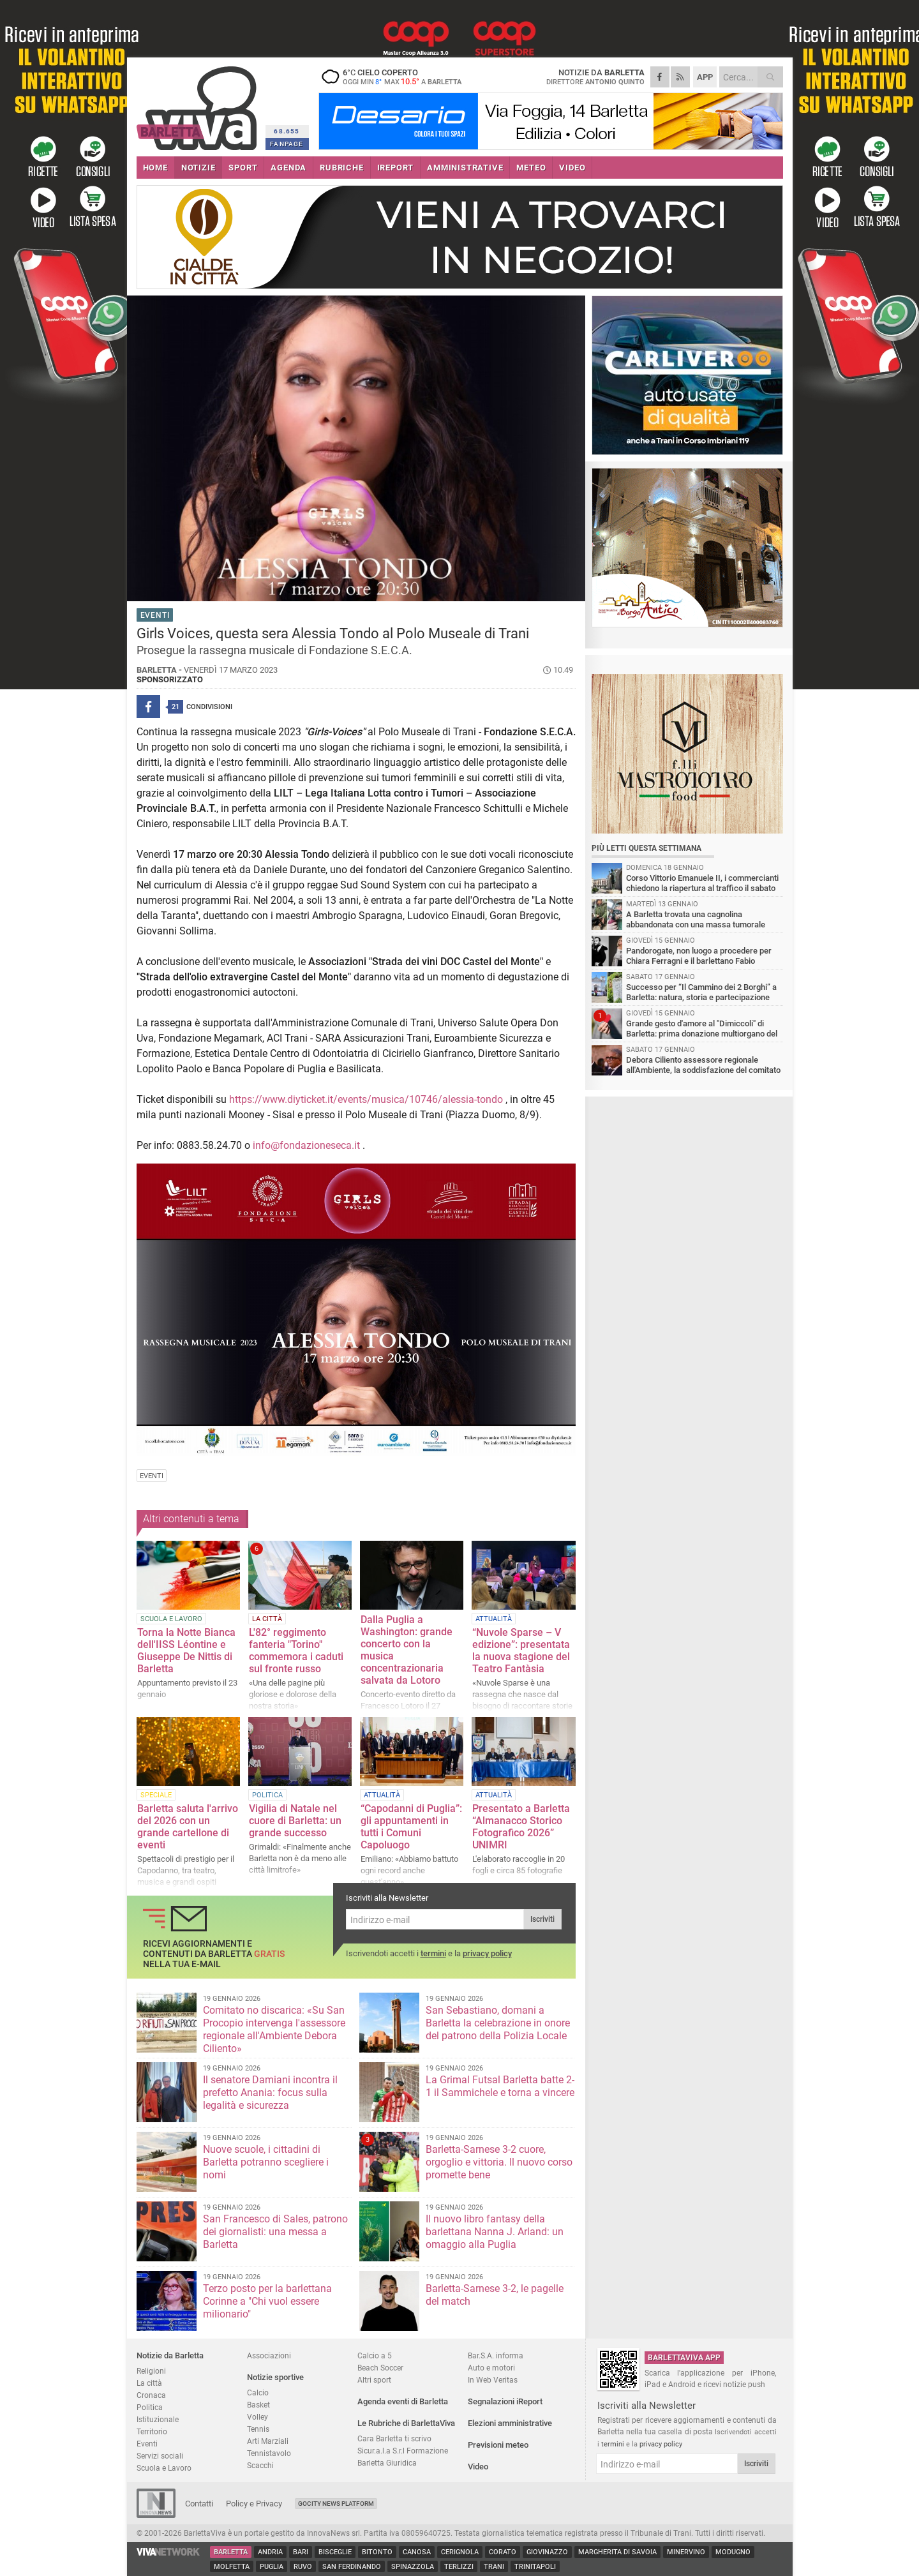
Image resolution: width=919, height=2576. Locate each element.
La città (149, 2383)
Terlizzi (459, 2567)
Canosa (417, 2552)
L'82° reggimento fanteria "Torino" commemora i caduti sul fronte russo (296, 1650)
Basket (258, 2404)
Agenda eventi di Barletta (402, 2401)
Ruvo (303, 2567)
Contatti (199, 2503)
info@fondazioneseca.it (306, 1145)
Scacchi (260, 2465)
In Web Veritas (493, 2380)
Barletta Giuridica (387, 2462)
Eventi (147, 2443)
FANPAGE (286, 143)
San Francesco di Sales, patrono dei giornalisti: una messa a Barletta (275, 2231)
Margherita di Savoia (617, 2552)
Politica (150, 2407)
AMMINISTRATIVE (465, 167)
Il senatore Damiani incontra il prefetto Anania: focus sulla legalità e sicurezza (270, 2092)
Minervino (686, 2552)
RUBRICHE (341, 167)
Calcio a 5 (374, 2355)
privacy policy (487, 1953)
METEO (531, 167)
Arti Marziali (267, 2441)
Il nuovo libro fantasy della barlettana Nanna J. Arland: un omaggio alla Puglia (495, 2231)
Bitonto (377, 2552)
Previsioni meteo (498, 2445)
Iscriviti (542, 1919)
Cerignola (460, 2552)
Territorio (152, 2431)
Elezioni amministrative (510, 2423)
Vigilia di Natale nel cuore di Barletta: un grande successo (295, 1820)
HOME (155, 167)
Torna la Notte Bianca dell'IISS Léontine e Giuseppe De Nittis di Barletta (186, 1650)
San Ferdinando (351, 2567)
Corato (502, 2552)
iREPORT (395, 167)
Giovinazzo (547, 2552)
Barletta (231, 2552)
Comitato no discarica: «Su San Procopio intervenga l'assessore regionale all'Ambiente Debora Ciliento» (274, 2029)
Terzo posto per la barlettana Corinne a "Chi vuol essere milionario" (267, 2301)
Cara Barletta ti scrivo (394, 2438)
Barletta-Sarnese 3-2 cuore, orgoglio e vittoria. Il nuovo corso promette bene (499, 2162)
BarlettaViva (199, 103)
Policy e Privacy (254, 2503)
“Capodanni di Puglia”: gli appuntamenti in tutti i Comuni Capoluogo (411, 1826)
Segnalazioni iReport (505, 2401)
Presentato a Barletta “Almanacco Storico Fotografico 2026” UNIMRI (521, 1826)
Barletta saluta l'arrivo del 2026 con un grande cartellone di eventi (187, 1826)
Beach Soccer (380, 2367)
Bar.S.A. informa (495, 2355)
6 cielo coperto (398, 77)
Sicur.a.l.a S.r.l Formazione (402, 2450)
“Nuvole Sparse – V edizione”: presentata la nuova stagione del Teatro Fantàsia (521, 1650)
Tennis (258, 2429)
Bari (300, 2552)
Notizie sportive (275, 2377)
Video (478, 2466)
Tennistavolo (269, 2453)
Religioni (151, 2371)
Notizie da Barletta (170, 2355)
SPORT (242, 167)
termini (433, 1953)
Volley (257, 2417)
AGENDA (288, 167)
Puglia (271, 2567)
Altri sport (374, 2380)
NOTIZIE (198, 167)
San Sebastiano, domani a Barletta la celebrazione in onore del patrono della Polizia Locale (498, 2023)
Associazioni (269, 2355)
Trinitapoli (535, 2567)
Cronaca (151, 2395)
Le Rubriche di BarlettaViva (406, 2423)
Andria (270, 2552)
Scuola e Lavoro (164, 2468)
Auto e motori (491, 2367)
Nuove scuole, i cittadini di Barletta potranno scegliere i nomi (266, 2162)
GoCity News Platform (336, 2503)
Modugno (733, 2552)
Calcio (258, 2392)
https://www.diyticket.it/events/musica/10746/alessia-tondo (366, 1099)
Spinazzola (412, 2567)
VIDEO (572, 167)
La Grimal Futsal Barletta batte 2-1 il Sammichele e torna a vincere (500, 2086)
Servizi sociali (160, 2455)
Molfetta (232, 2567)
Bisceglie (335, 2552)
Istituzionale (158, 2419)
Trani (494, 2567)
